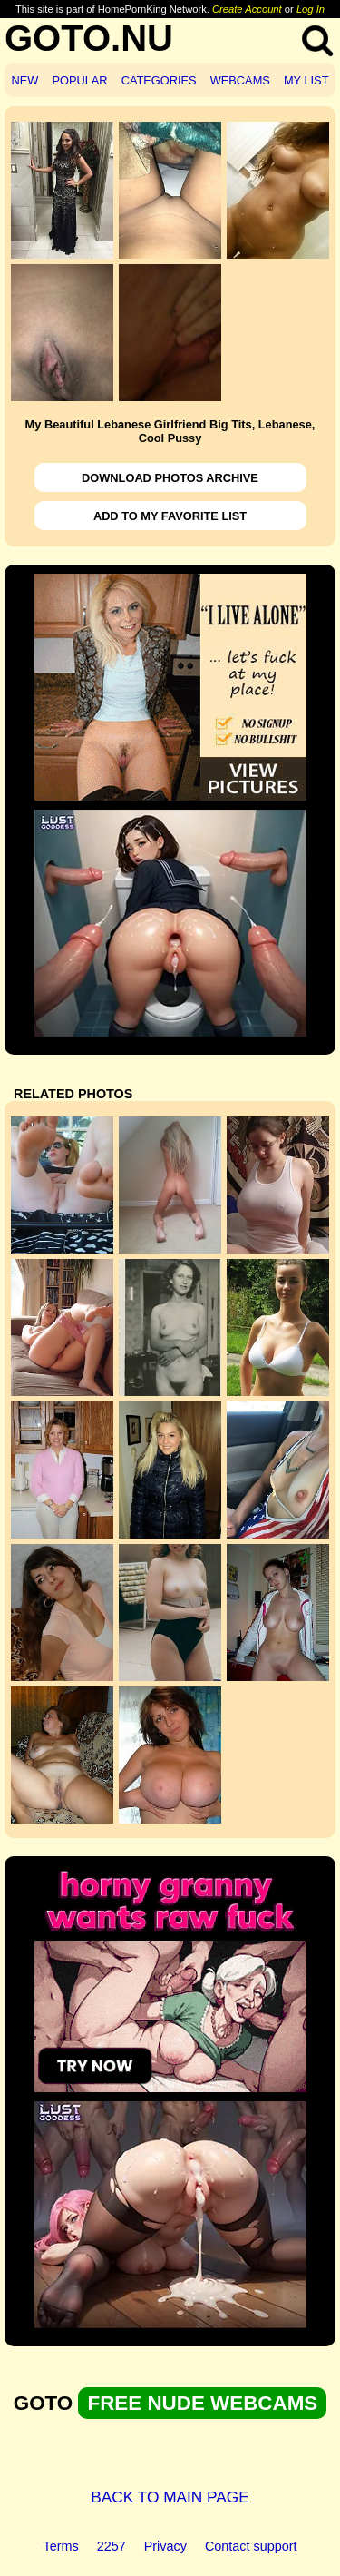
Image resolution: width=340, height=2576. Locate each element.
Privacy (165, 2546)
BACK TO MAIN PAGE (170, 2497)
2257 (111, 2546)
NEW (25, 80)
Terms (61, 2546)
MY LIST (306, 80)
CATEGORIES (159, 80)
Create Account (247, 9)
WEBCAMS (240, 80)
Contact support (251, 2546)
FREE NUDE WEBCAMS (202, 2403)
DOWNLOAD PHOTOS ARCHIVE (170, 478)
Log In (310, 9)
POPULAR (79, 80)
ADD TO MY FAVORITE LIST (170, 516)
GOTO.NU (89, 38)
